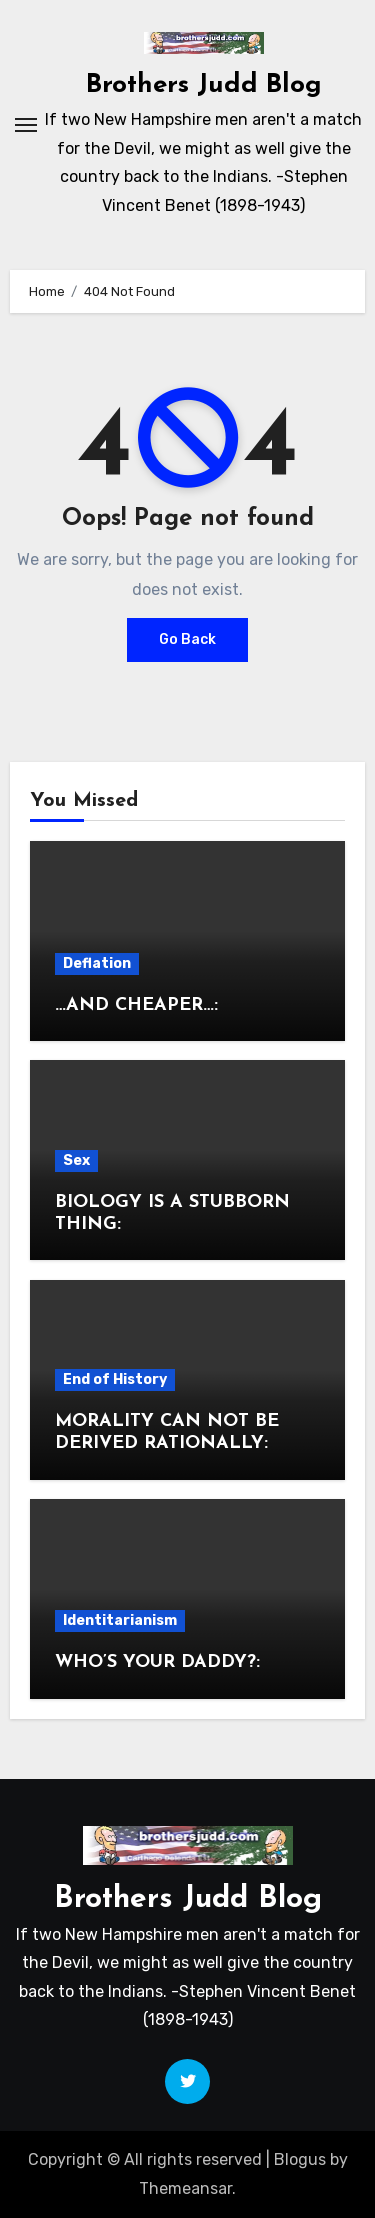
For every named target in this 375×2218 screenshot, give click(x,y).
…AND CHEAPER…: (136, 1005)
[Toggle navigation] (26, 125)
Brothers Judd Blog (204, 85)
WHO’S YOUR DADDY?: (157, 1662)
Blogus (300, 2159)
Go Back (187, 639)
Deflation (97, 963)
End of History (115, 1379)
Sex (76, 1160)
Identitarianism (120, 1620)
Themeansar (185, 2188)
